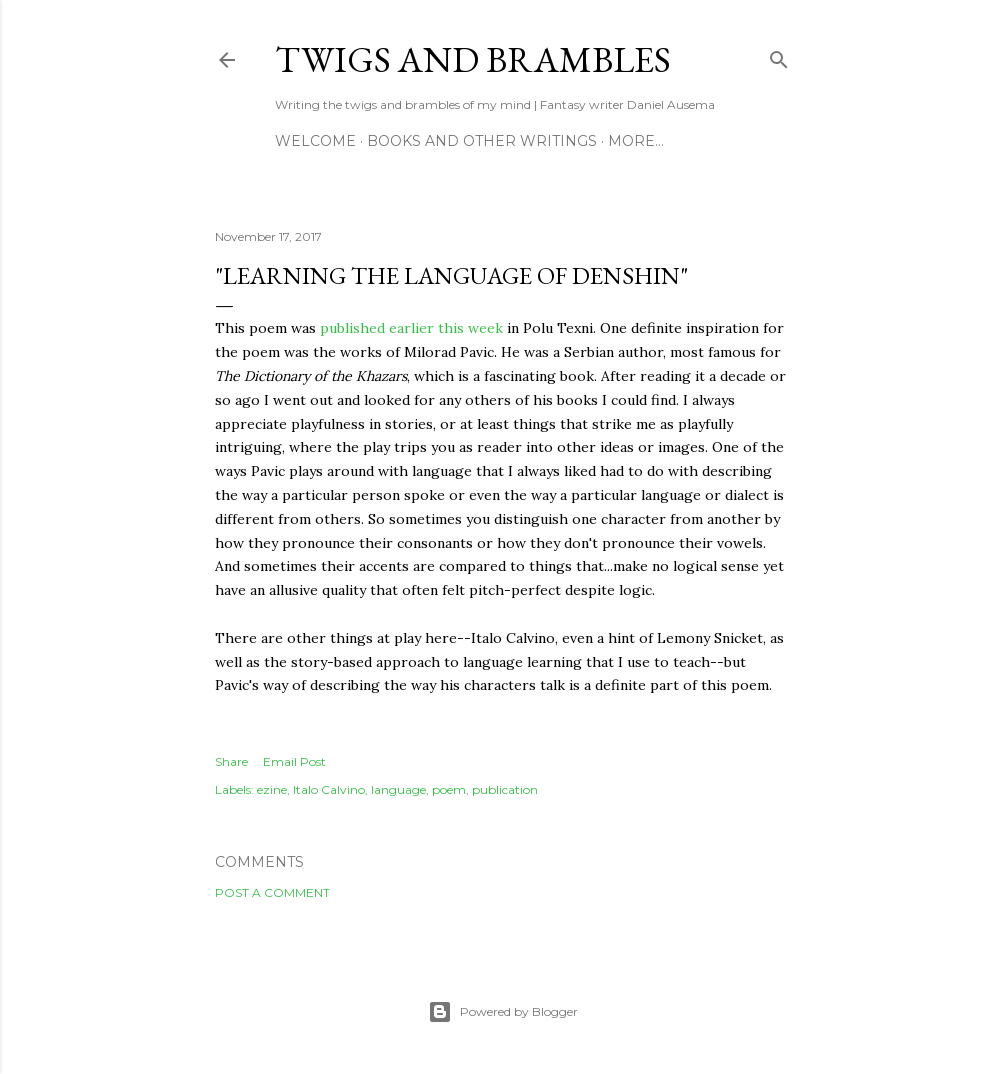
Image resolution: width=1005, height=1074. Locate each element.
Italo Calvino (329, 789)
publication (505, 789)
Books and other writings (482, 141)
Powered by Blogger (503, 1012)
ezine (272, 789)
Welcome (315, 141)
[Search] (779, 55)
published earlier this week (411, 328)
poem (449, 789)
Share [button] (231, 761)
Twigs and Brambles (473, 59)
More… (636, 141)
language (398, 789)
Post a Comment (272, 892)
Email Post (294, 761)
